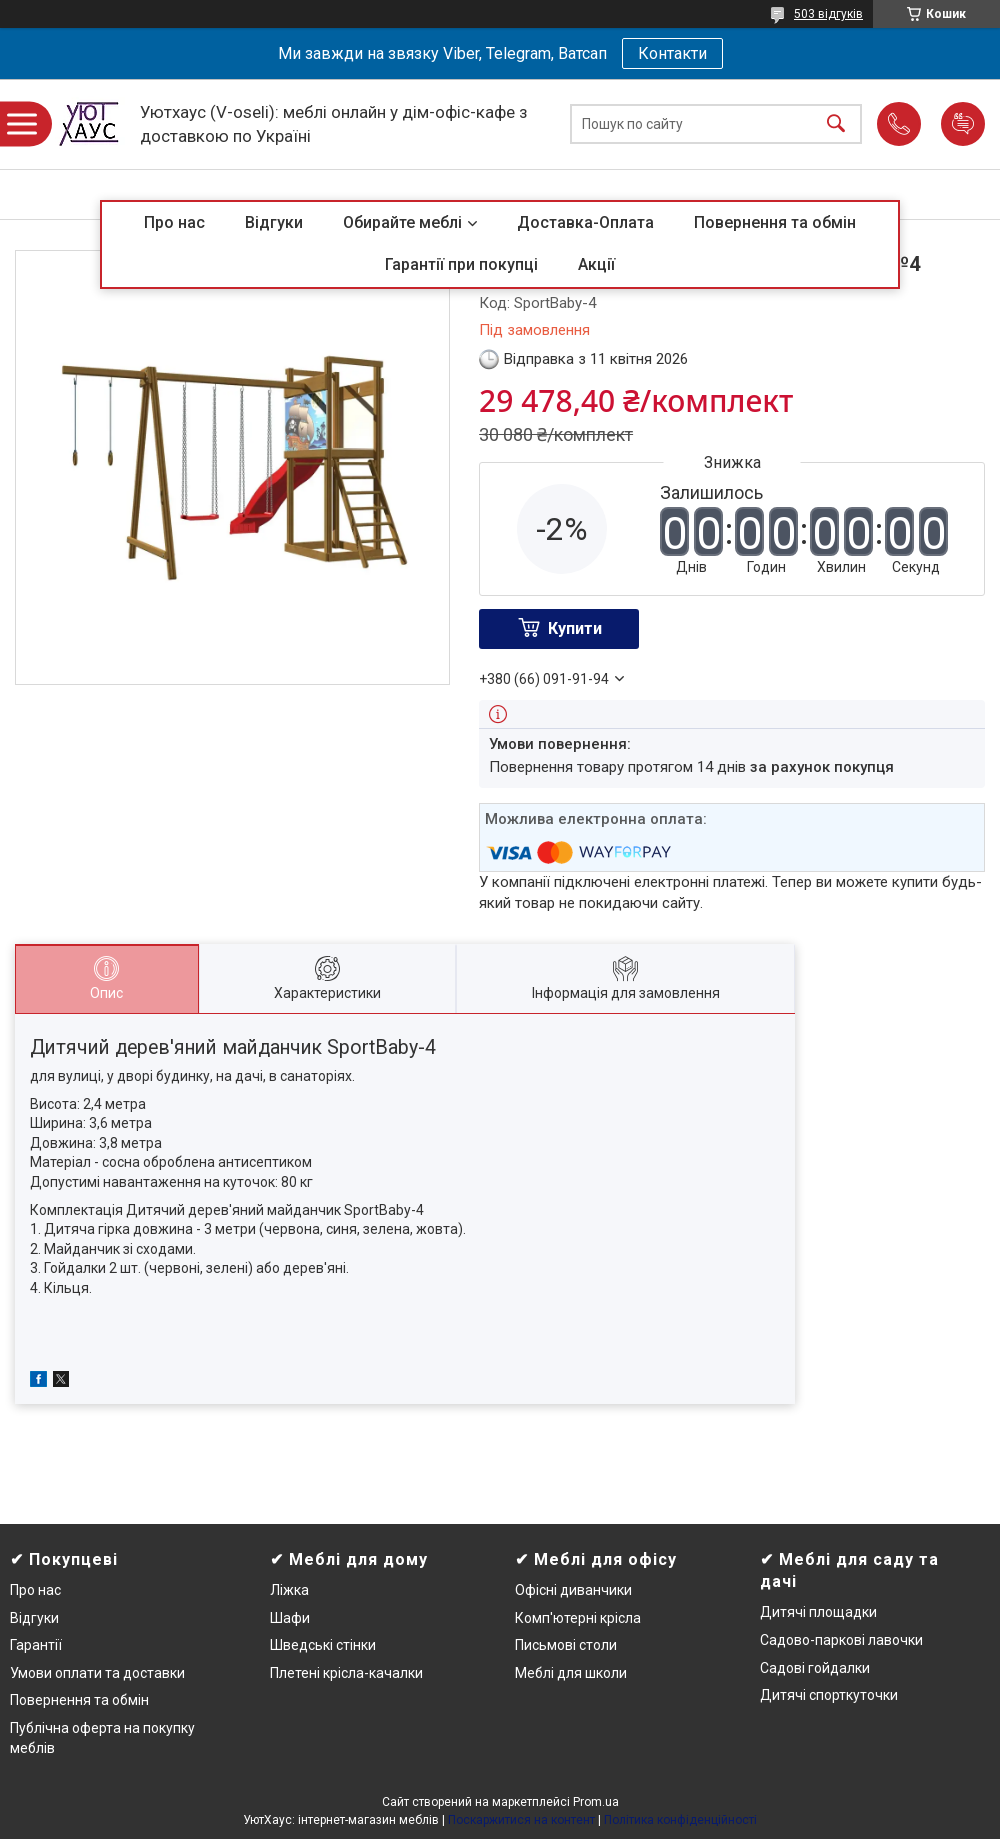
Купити (575, 628)
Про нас (174, 222)
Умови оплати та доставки (97, 1673)
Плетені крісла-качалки (346, 1673)
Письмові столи (566, 1645)
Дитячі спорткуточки (829, 1695)
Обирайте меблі (402, 222)
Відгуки (274, 222)
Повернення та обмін (775, 222)
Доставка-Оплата (585, 222)
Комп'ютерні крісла (578, 1618)
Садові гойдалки (815, 1668)
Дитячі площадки (818, 1612)
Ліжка (289, 1590)
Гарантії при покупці (461, 264)
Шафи (290, 1618)
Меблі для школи (571, 1673)
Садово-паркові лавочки (841, 1640)
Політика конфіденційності (680, 1820)
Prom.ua (596, 1802)
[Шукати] (836, 124)
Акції (596, 264)
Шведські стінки (323, 1645)
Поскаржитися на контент (521, 1820)
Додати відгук (963, 124)
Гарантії (36, 1645)
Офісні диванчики (573, 1590)
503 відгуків (828, 14)
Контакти (672, 53)
